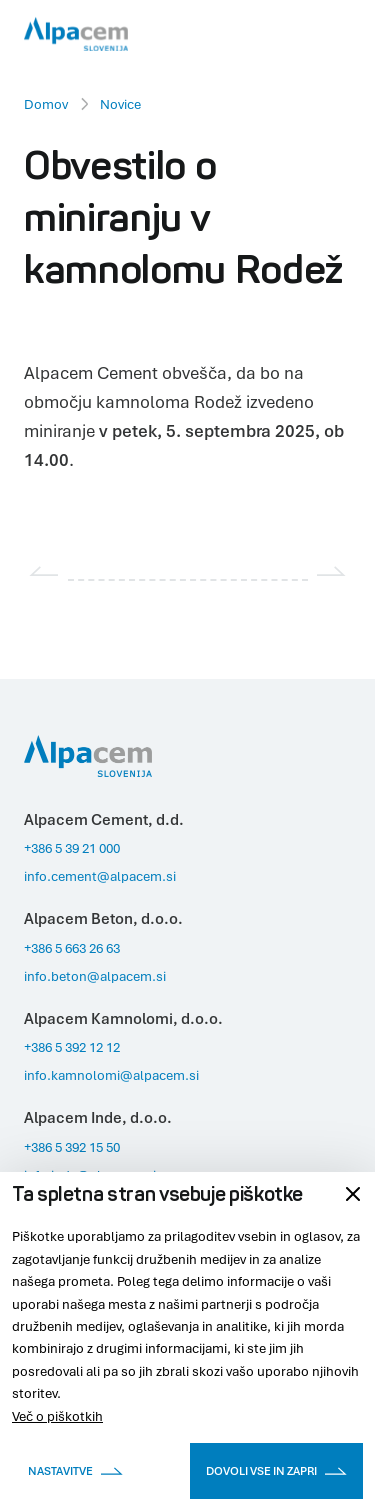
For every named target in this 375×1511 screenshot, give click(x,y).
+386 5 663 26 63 (72, 948)
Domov (46, 104)
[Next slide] (332, 571)
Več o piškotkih (57, 1416)
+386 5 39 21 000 (72, 848)
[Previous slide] (44, 571)
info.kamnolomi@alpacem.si (111, 1075)
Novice (120, 104)
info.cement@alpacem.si (100, 876)
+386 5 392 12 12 (72, 1047)
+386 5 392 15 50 (72, 1147)
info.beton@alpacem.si (95, 976)
